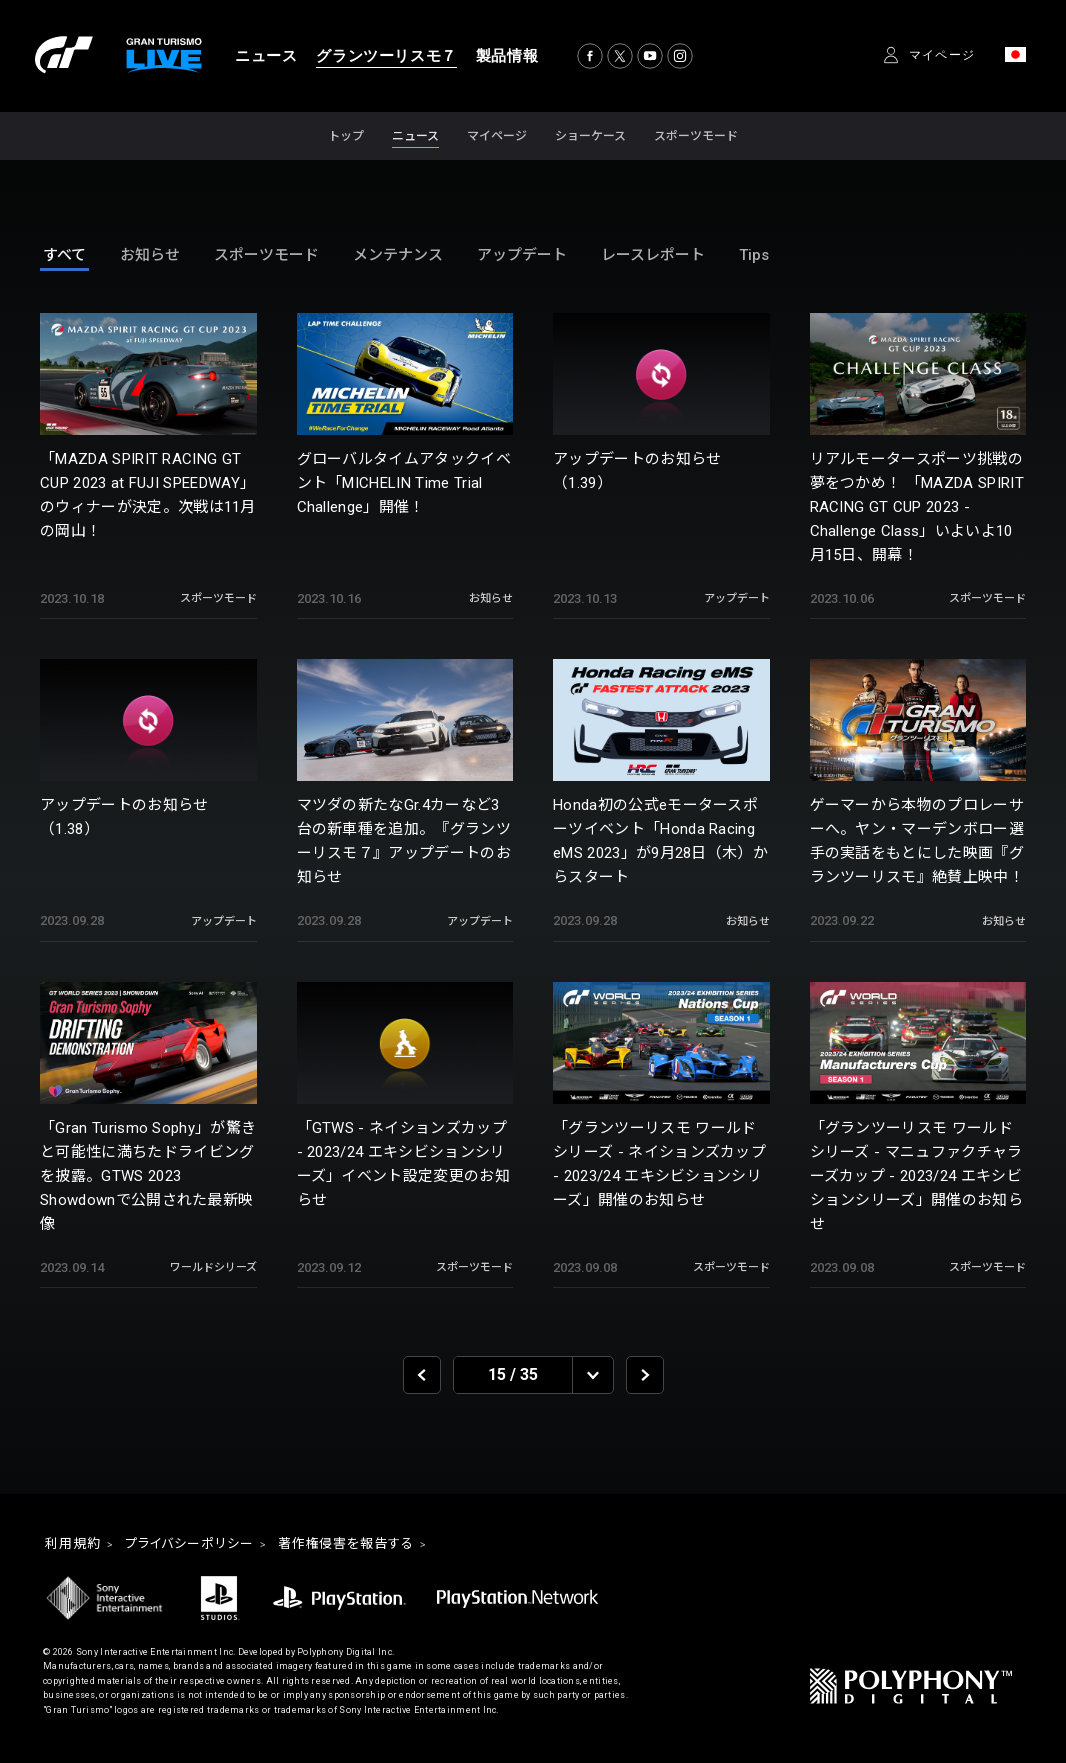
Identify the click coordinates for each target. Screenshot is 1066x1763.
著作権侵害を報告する (363, 1545)
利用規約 (75, 1545)
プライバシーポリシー (197, 1545)
